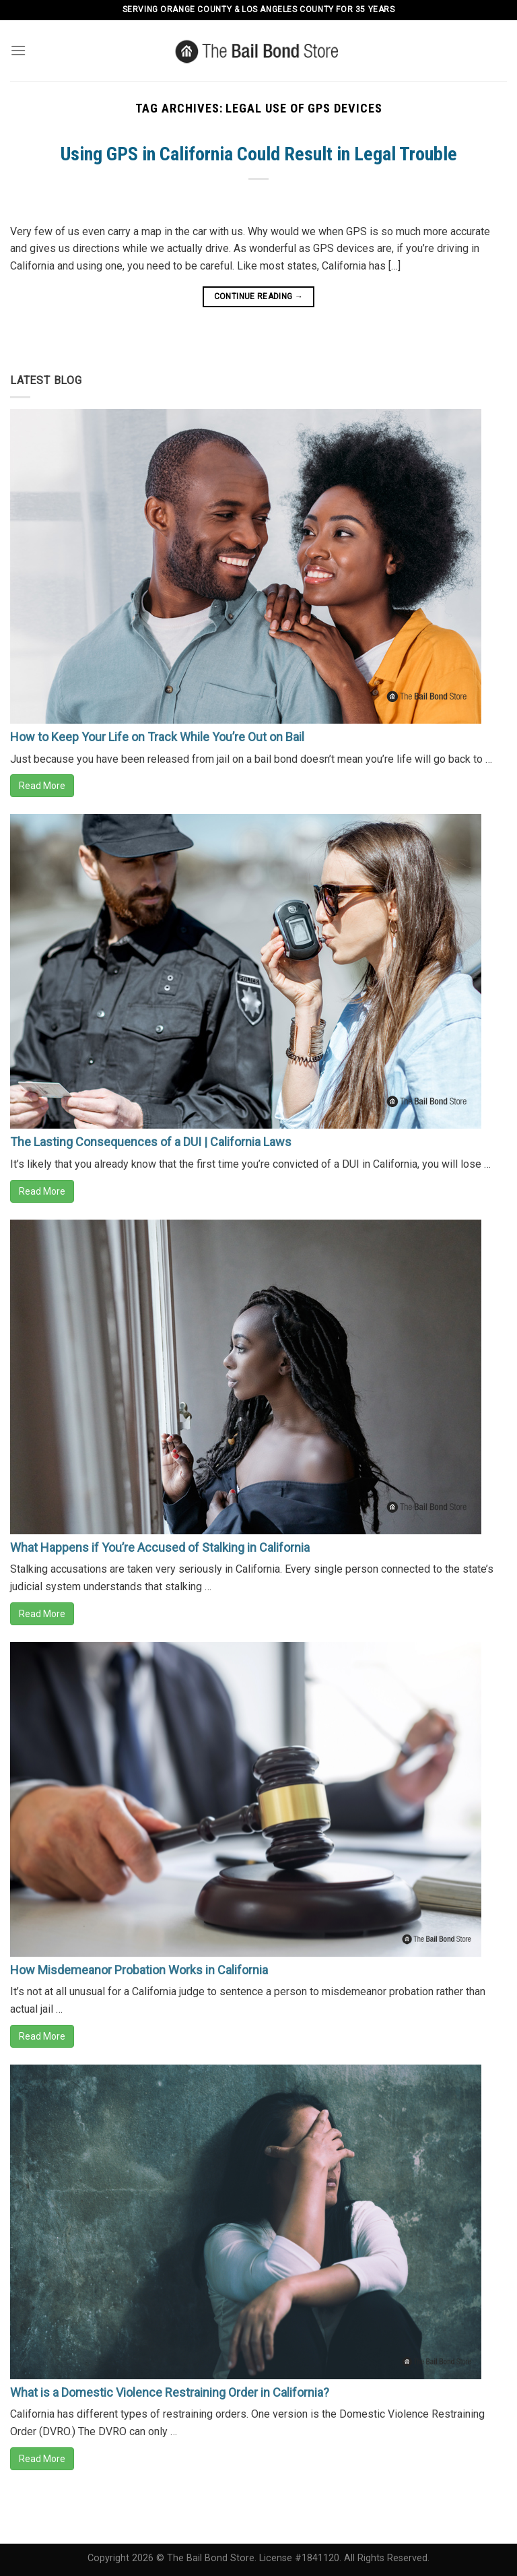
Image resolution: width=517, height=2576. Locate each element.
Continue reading (259, 296)
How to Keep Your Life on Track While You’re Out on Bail (157, 737)
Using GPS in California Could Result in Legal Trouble (259, 154)
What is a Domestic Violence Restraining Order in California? (169, 2392)
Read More (42, 785)
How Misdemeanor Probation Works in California (139, 1970)
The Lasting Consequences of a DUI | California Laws (150, 1142)
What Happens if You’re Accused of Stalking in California (160, 1547)
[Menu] (18, 50)
